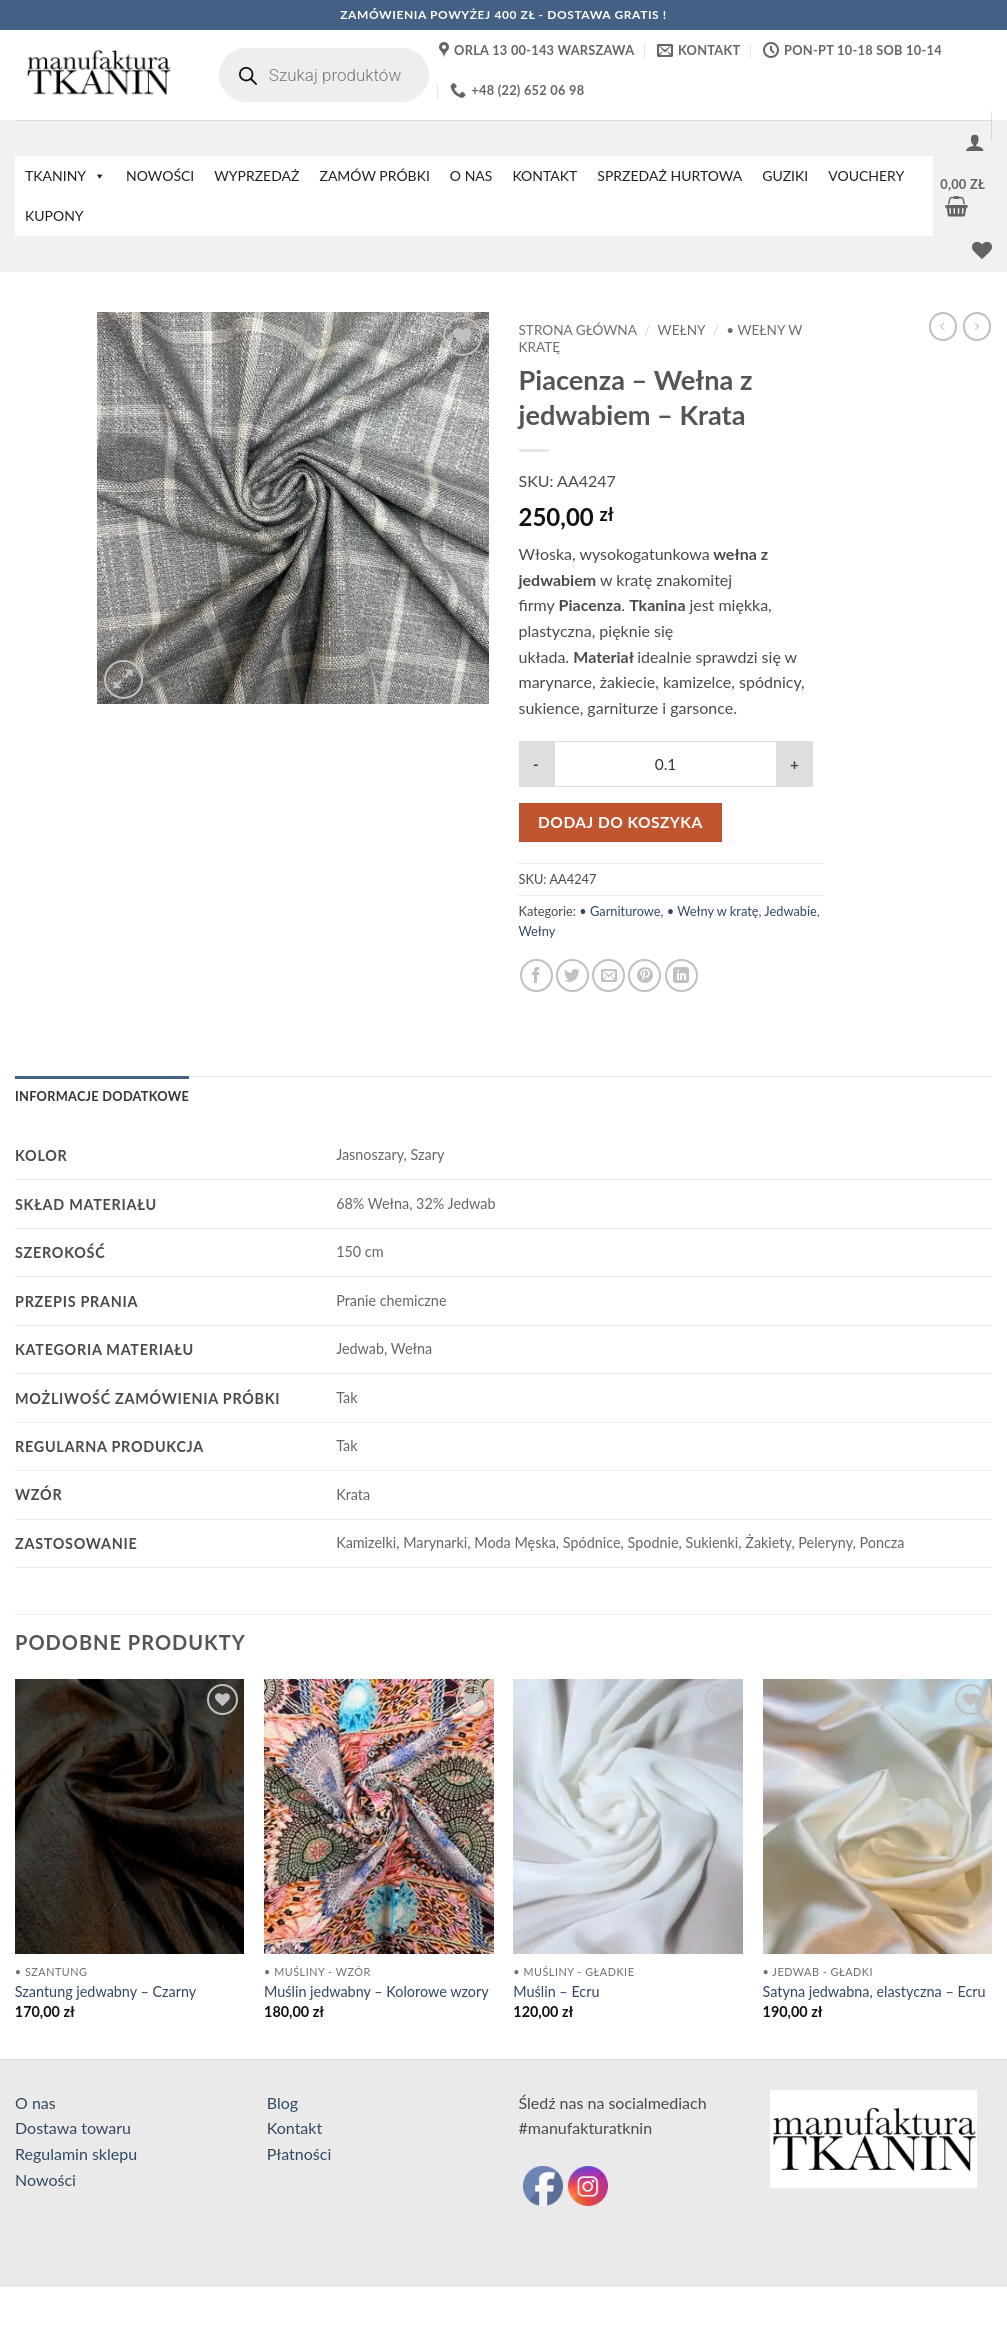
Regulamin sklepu (76, 2153)
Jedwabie (790, 911)
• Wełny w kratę (713, 911)
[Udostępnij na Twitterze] (572, 975)
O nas (35, 2102)
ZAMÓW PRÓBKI (374, 175)
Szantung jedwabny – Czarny (105, 1991)
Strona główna (578, 330)
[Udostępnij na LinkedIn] (681, 975)
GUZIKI (785, 175)
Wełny (682, 330)
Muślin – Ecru (556, 1991)
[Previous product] (977, 326)
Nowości (45, 2179)
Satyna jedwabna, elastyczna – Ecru (874, 1991)
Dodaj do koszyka (620, 822)
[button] (975, 142)
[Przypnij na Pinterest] (644, 975)
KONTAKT (544, 175)
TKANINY (65, 176)
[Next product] (943, 326)
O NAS (471, 175)
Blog (282, 2102)
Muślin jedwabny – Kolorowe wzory (376, 1991)
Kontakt (294, 2127)
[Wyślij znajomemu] (608, 975)
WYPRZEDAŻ (256, 175)
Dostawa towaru (73, 2127)
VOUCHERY (866, 175)
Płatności (299, 2153)
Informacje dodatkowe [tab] (102, 1096)
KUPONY (54, 215)
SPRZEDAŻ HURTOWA (669, 175)
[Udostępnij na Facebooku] (536, 975)
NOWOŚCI (160, 175)
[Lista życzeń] (982, 250)
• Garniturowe (619, 911)
